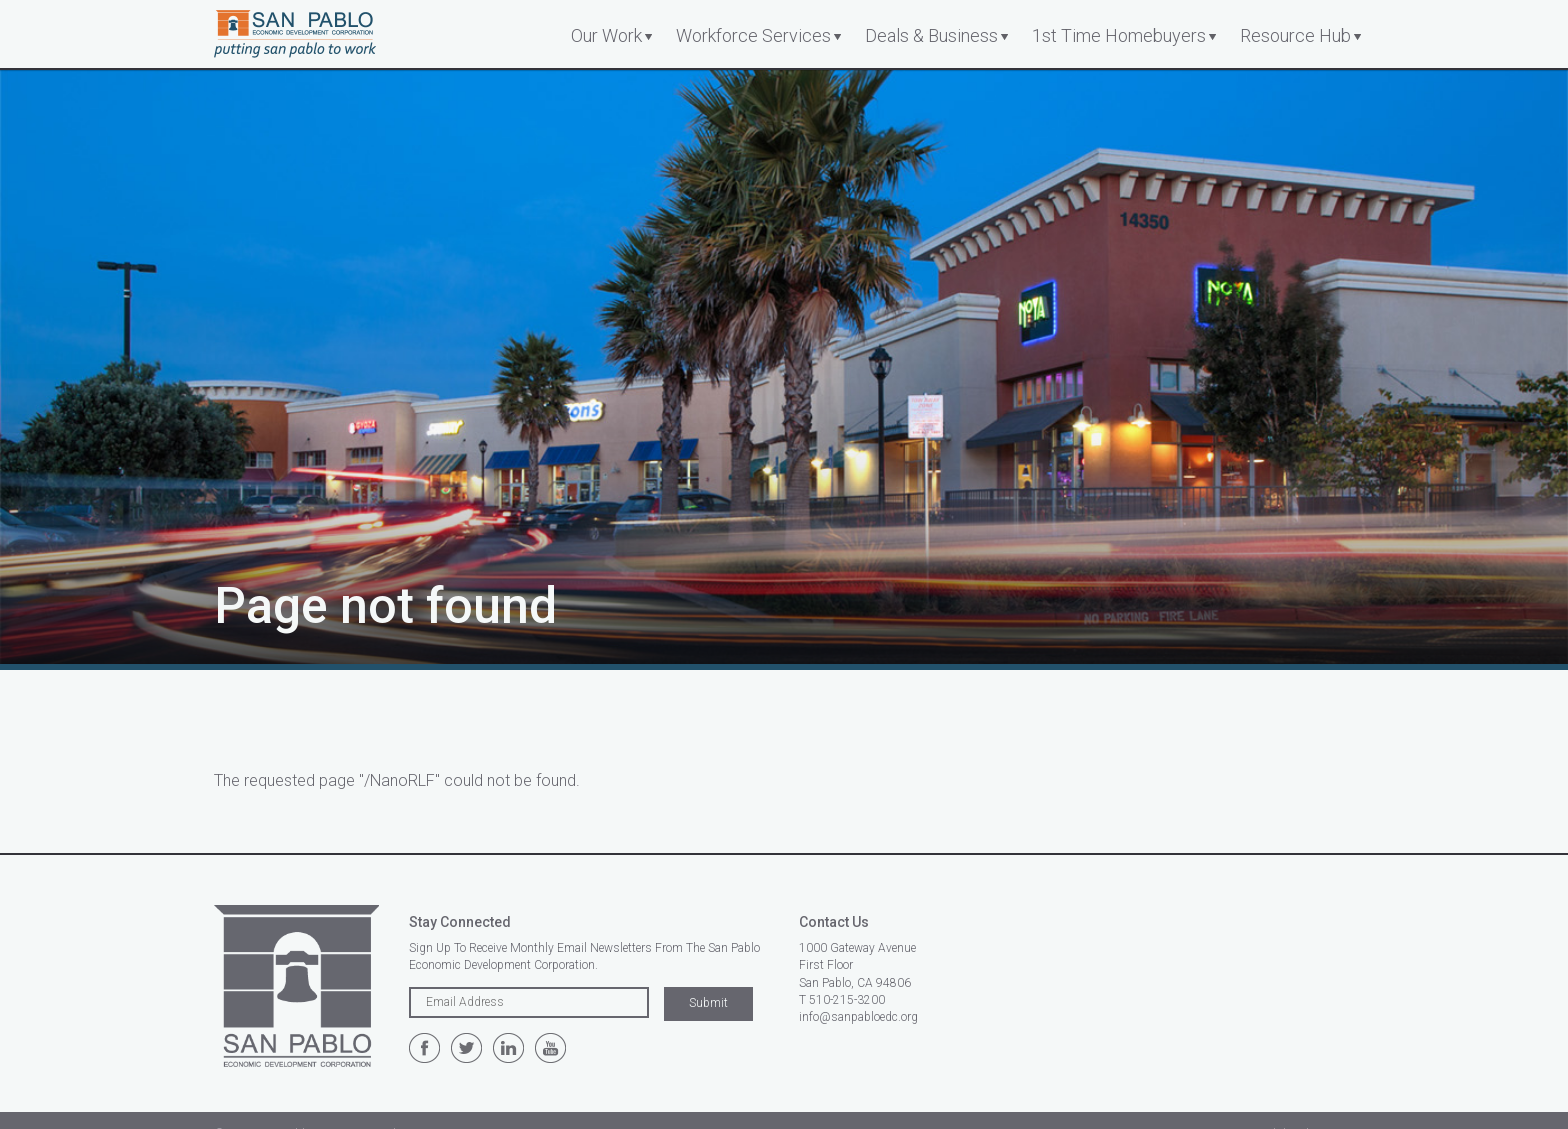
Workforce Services (753, 35)
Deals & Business (931, 35)
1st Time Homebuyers (1119, 35)
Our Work (606, 35)
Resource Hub (1295, 35)
